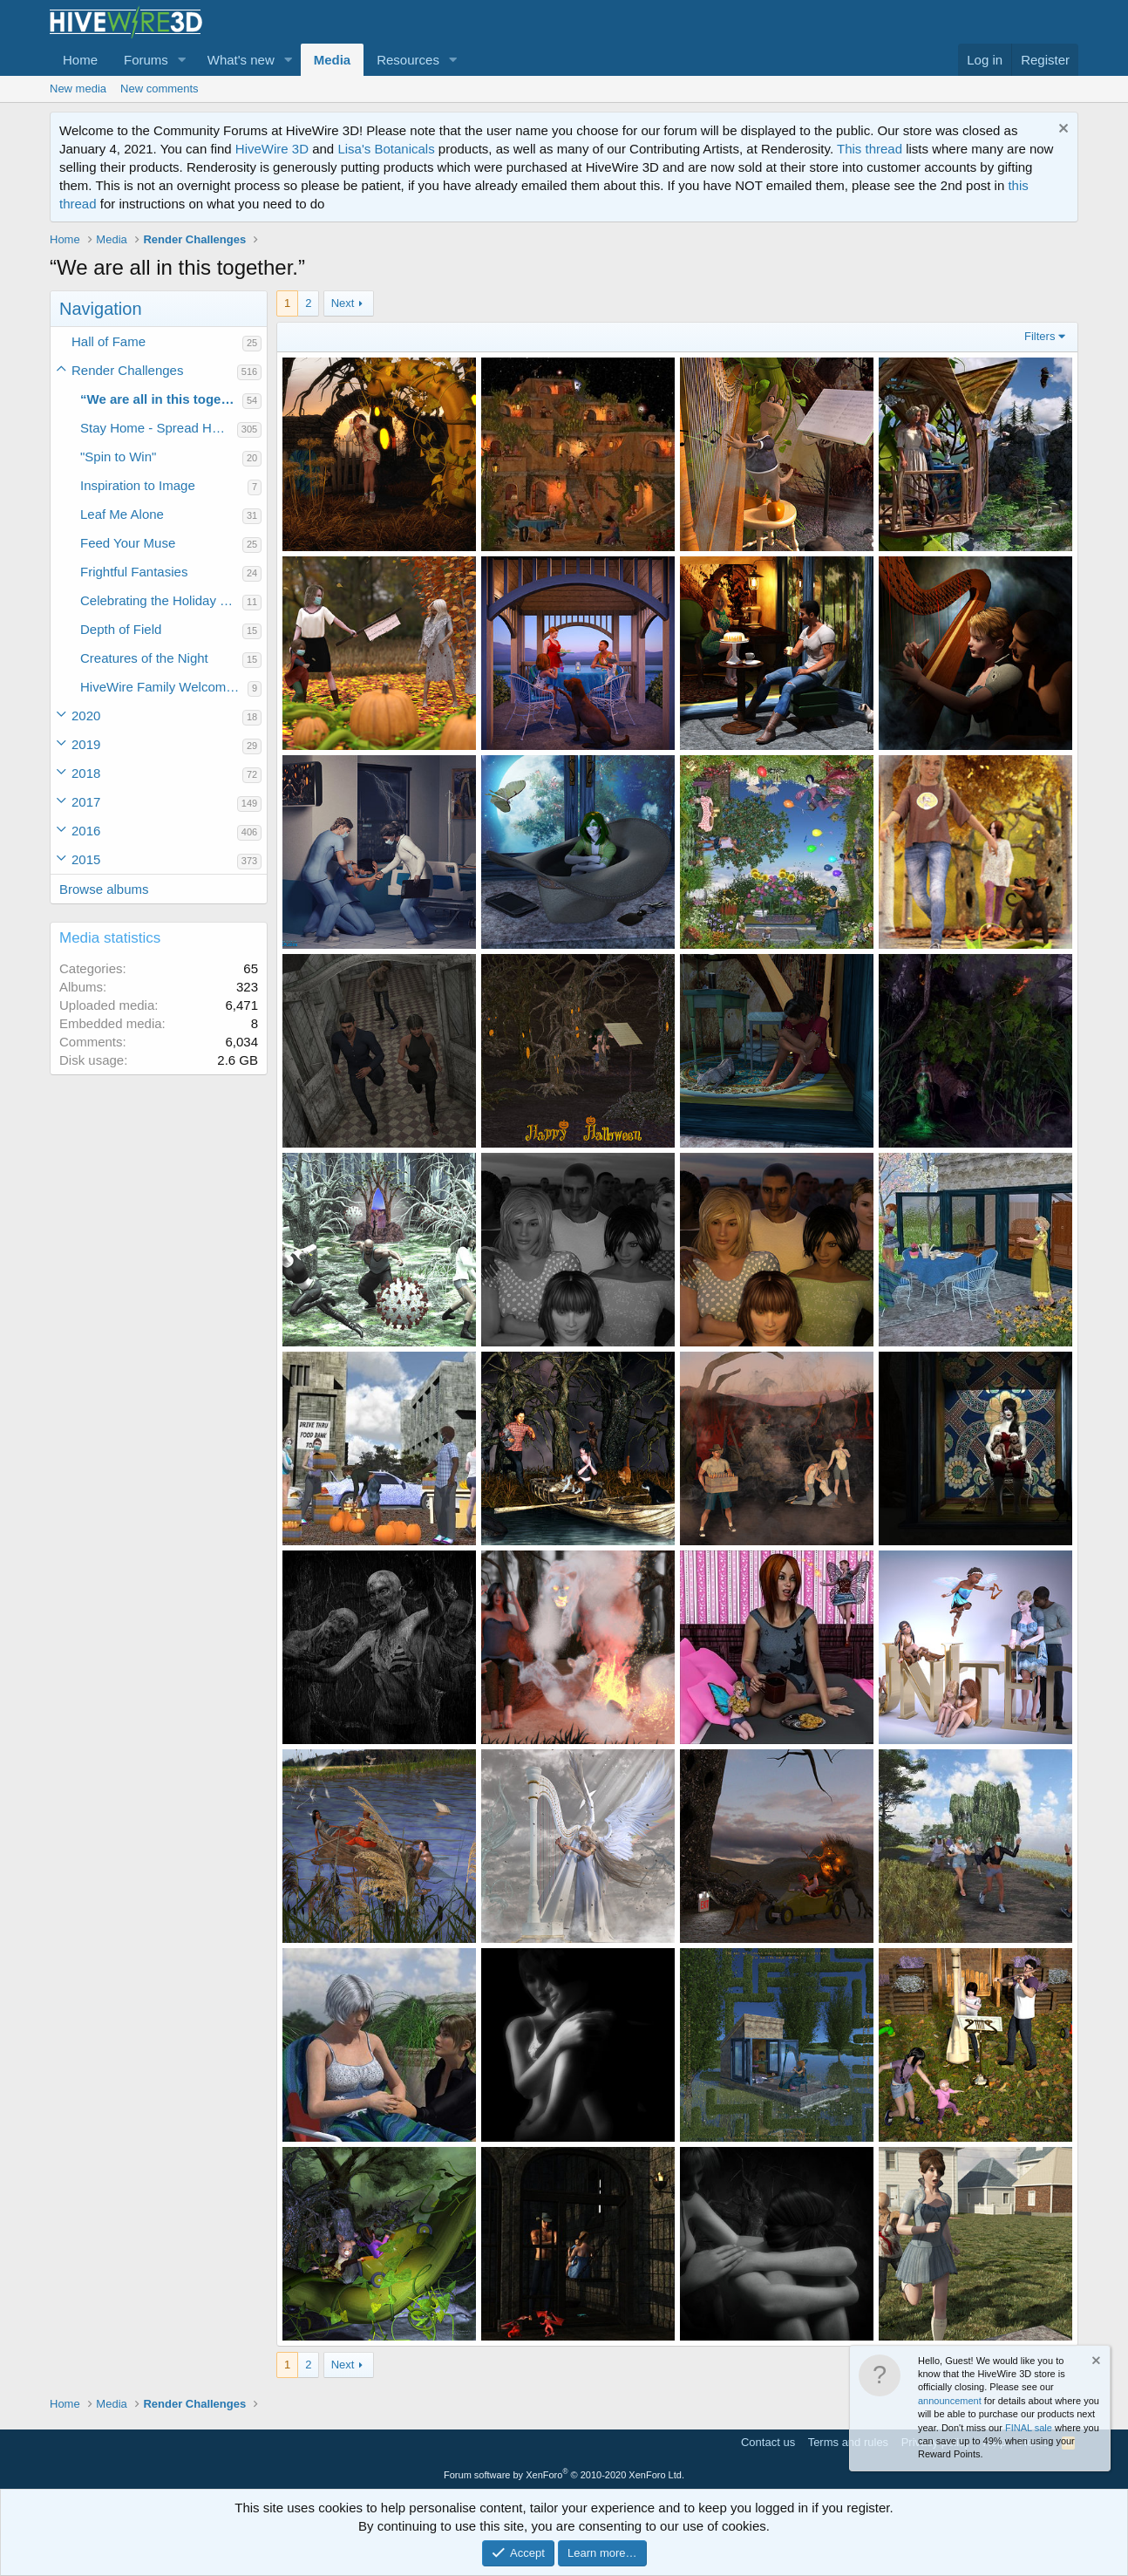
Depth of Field (120, 629)
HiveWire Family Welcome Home (164, 686)
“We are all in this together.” (161, 399)
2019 (85, 744)
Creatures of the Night (144, 658)
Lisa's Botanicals (385, 148)
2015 (85, 859)
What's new (241, 59)
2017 (85, 801)
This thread (869, 148)
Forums (146, 59)
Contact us (768, 2442)
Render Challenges (127, 370)
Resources (408, 59)
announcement (950, 2400)
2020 (85, 715)
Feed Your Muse (127, 542)
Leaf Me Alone (122, 514)
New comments (159, 88)
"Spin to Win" (118, 456)
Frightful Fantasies (133, 571)
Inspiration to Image (137, 485)
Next (343, 303)
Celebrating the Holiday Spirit (161, 600)
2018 (85, 773)
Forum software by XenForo (564, 2475)
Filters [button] (1039, 336)
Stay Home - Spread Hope (157, 427)
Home (80, 59)
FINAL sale (1028, 2428)
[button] (182, 60)
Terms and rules (848, 2442)
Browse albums (104, 889)
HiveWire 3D (272, 148)
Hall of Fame (108, 341)
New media (78, 88)
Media (332, 59)
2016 (85, 830)
